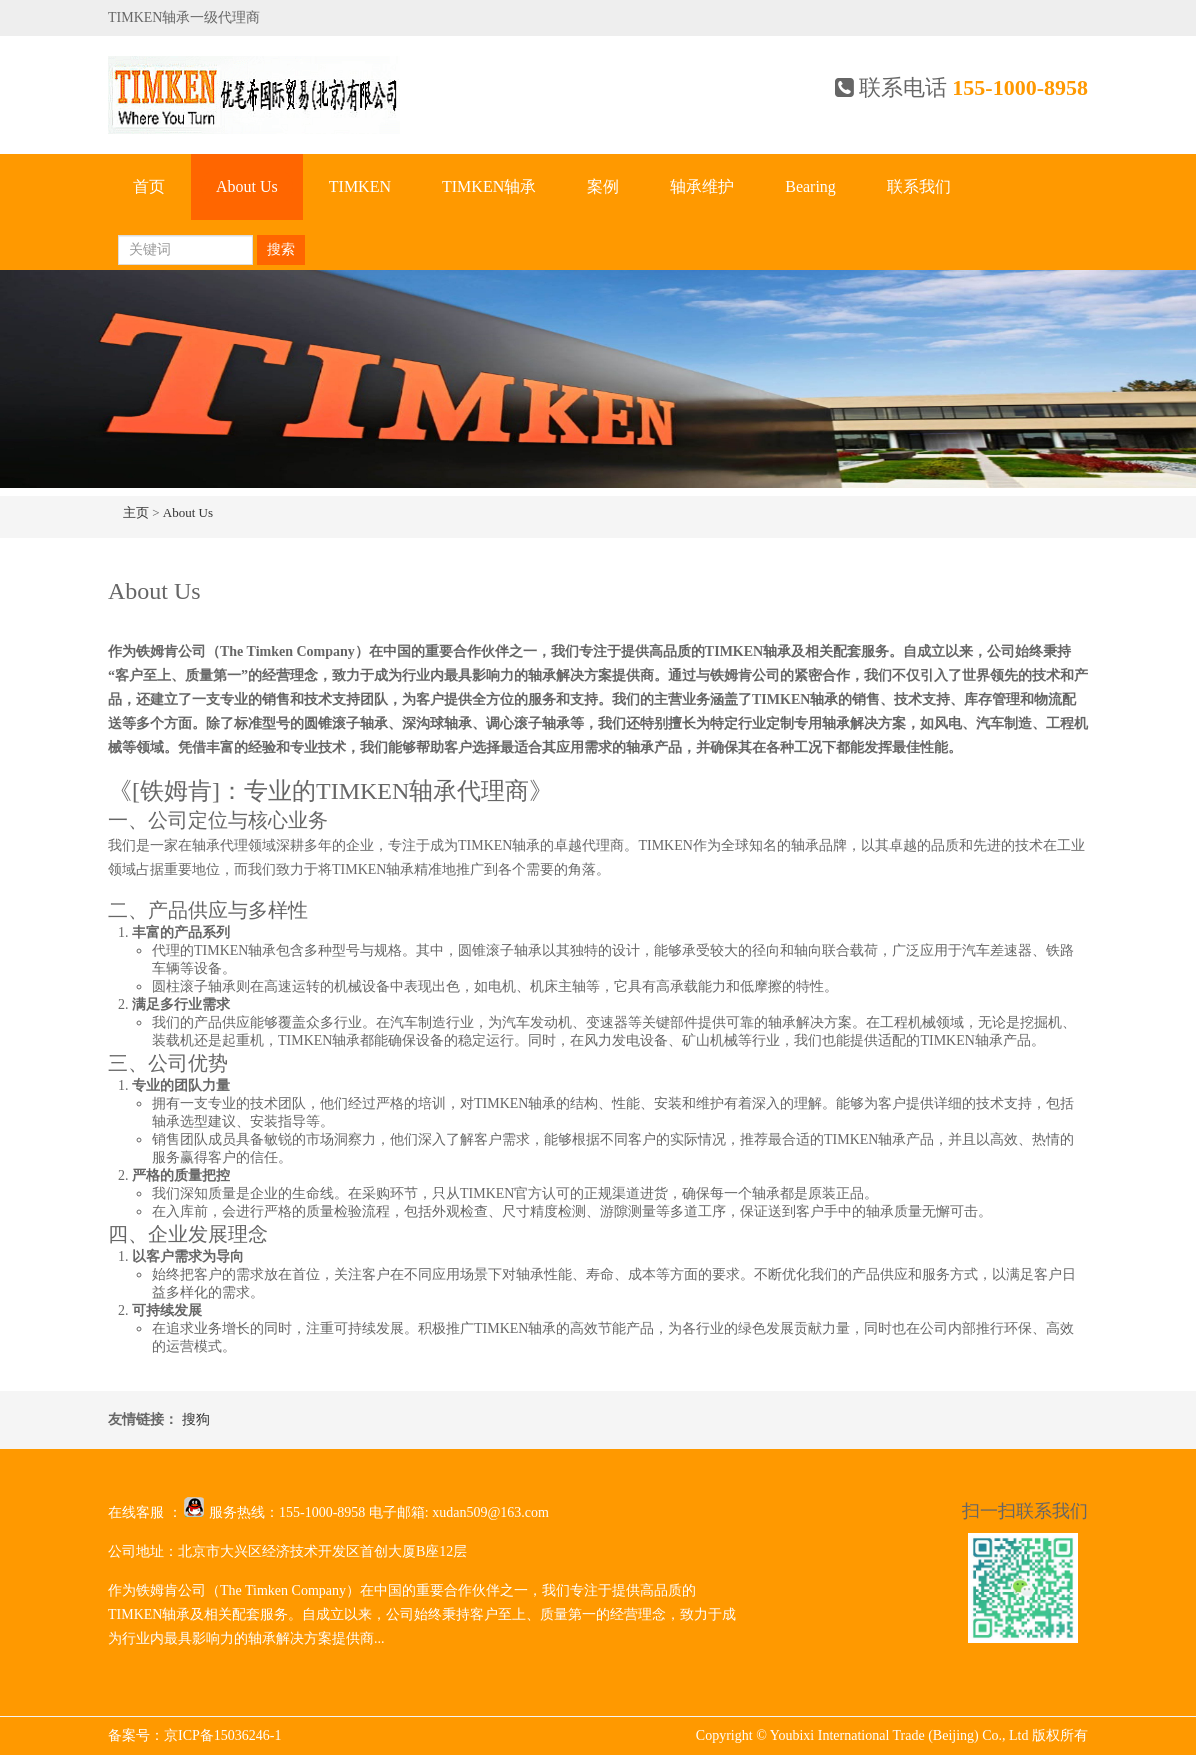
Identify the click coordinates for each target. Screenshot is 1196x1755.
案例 (603, 186)
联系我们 (919, 186)
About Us (247, 186)
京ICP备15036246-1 (222, 1735)
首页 (149, 186)
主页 (136, 512)
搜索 (281, 249)
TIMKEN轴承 (489, 186)
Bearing (810, 186)
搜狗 (196, 1419)
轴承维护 (702, 186)
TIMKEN (360, 186)
